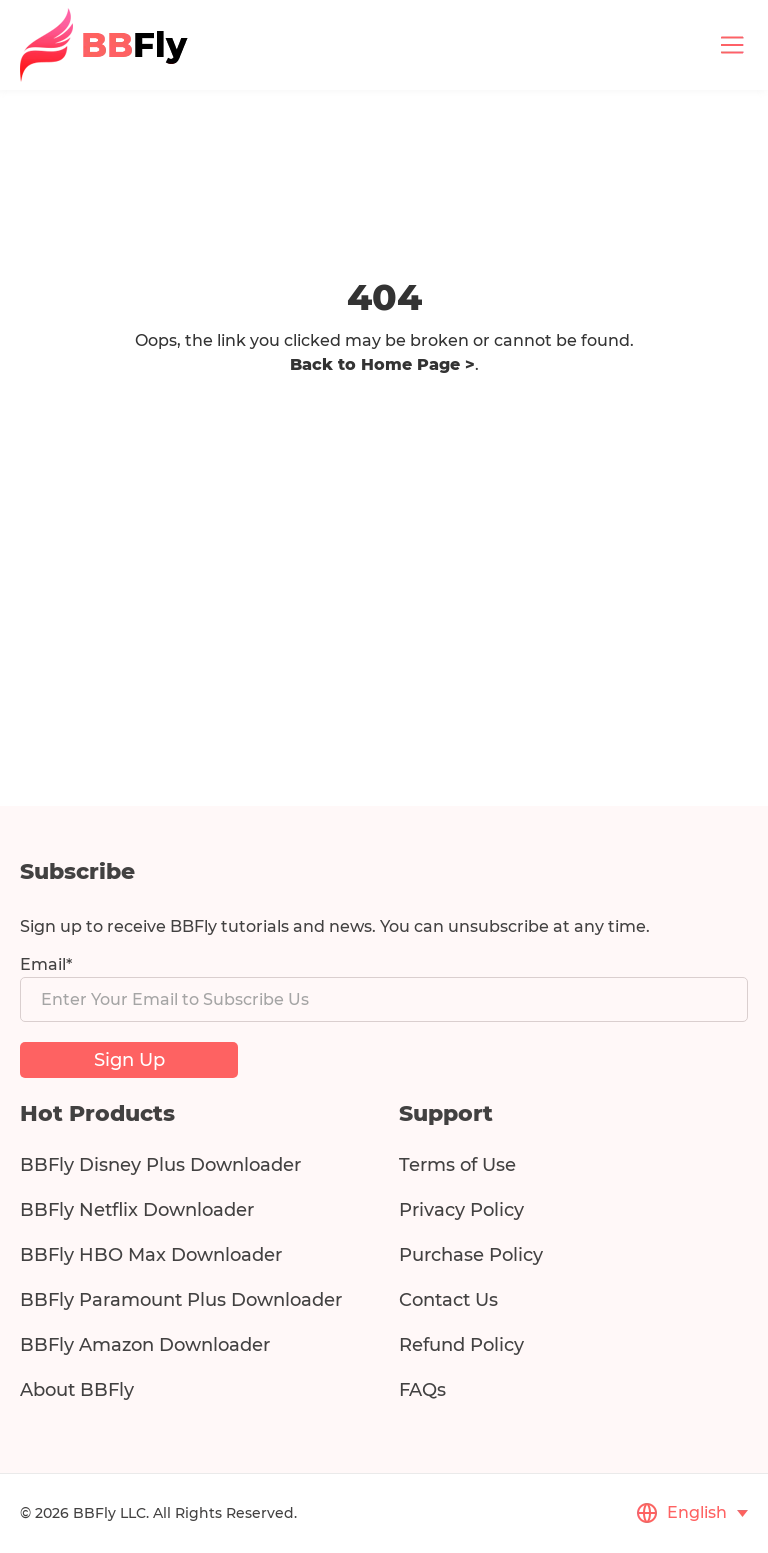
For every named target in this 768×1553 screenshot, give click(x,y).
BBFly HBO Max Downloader (151, 1255)
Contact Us (448, 1300)
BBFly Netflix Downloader (137, 1210)
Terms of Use (457, 1165)
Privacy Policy (461, 1210)
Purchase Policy (471, 1255)
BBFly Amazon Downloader (145, 1345)
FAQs (422, 1390)
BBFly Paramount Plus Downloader (181, 1300)
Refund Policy (461, 1345)
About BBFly (77, 1390)
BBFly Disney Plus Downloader (160, 1165)
